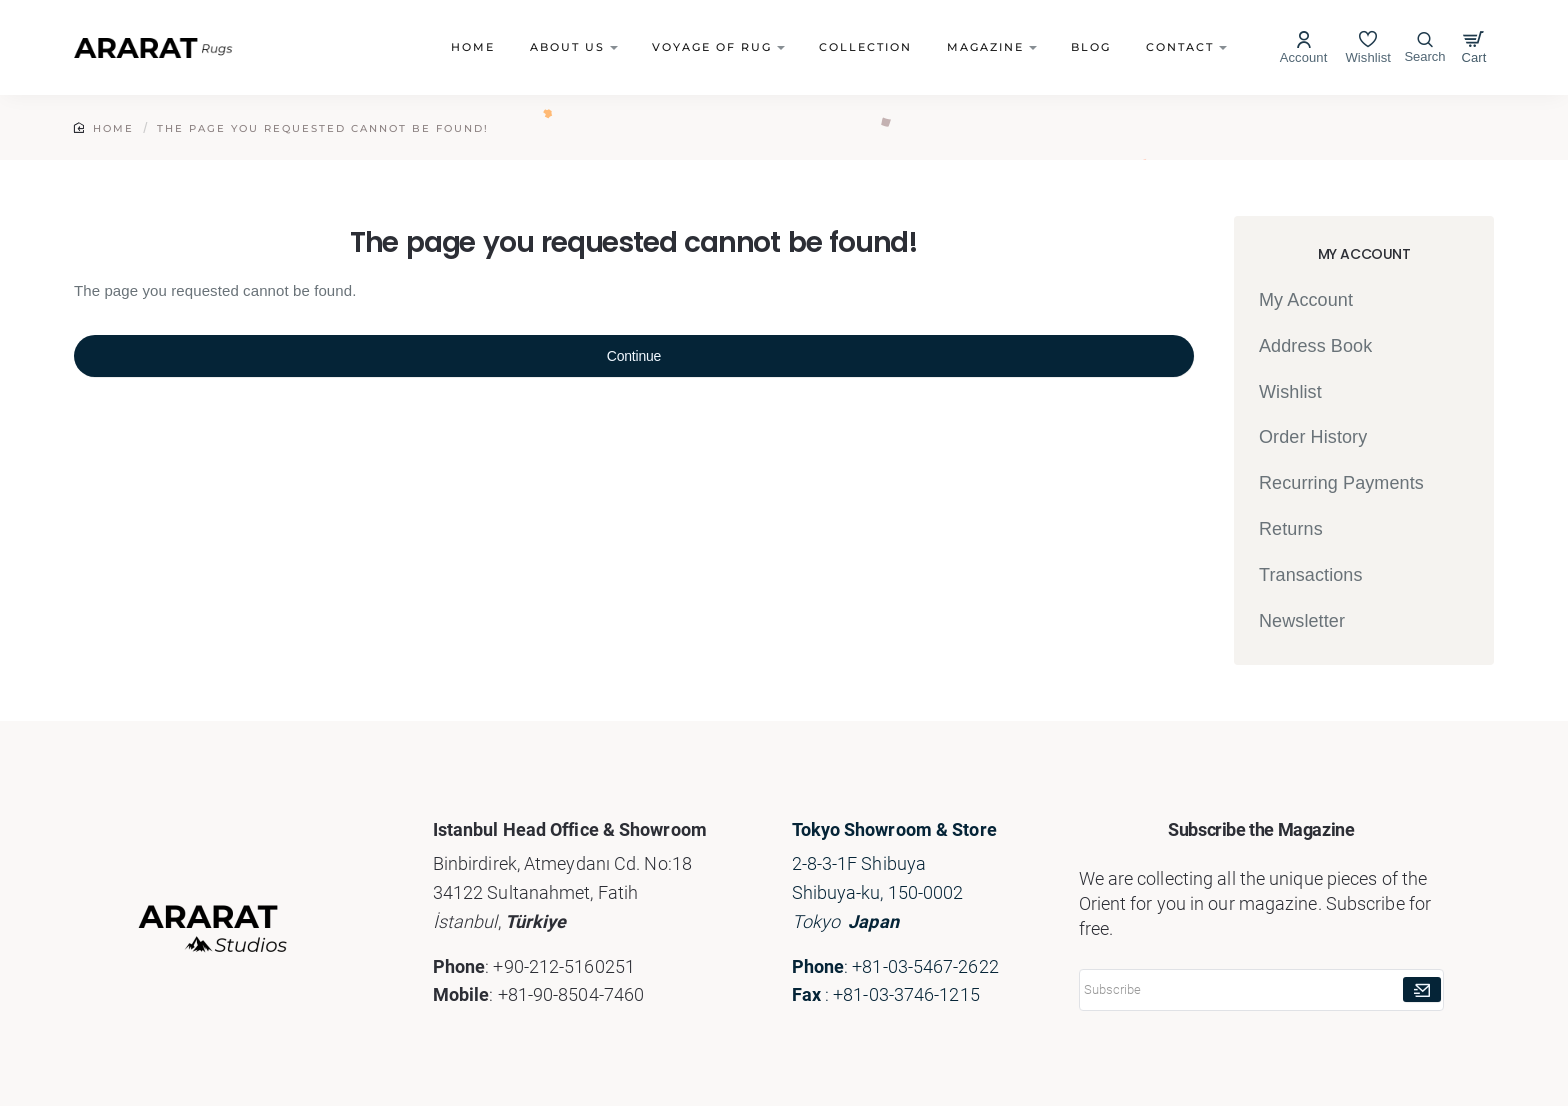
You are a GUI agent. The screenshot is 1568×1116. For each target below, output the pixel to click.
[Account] (1304, 47)
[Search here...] (1425, 48)
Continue (634, 356)
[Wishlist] (1368, 47)
